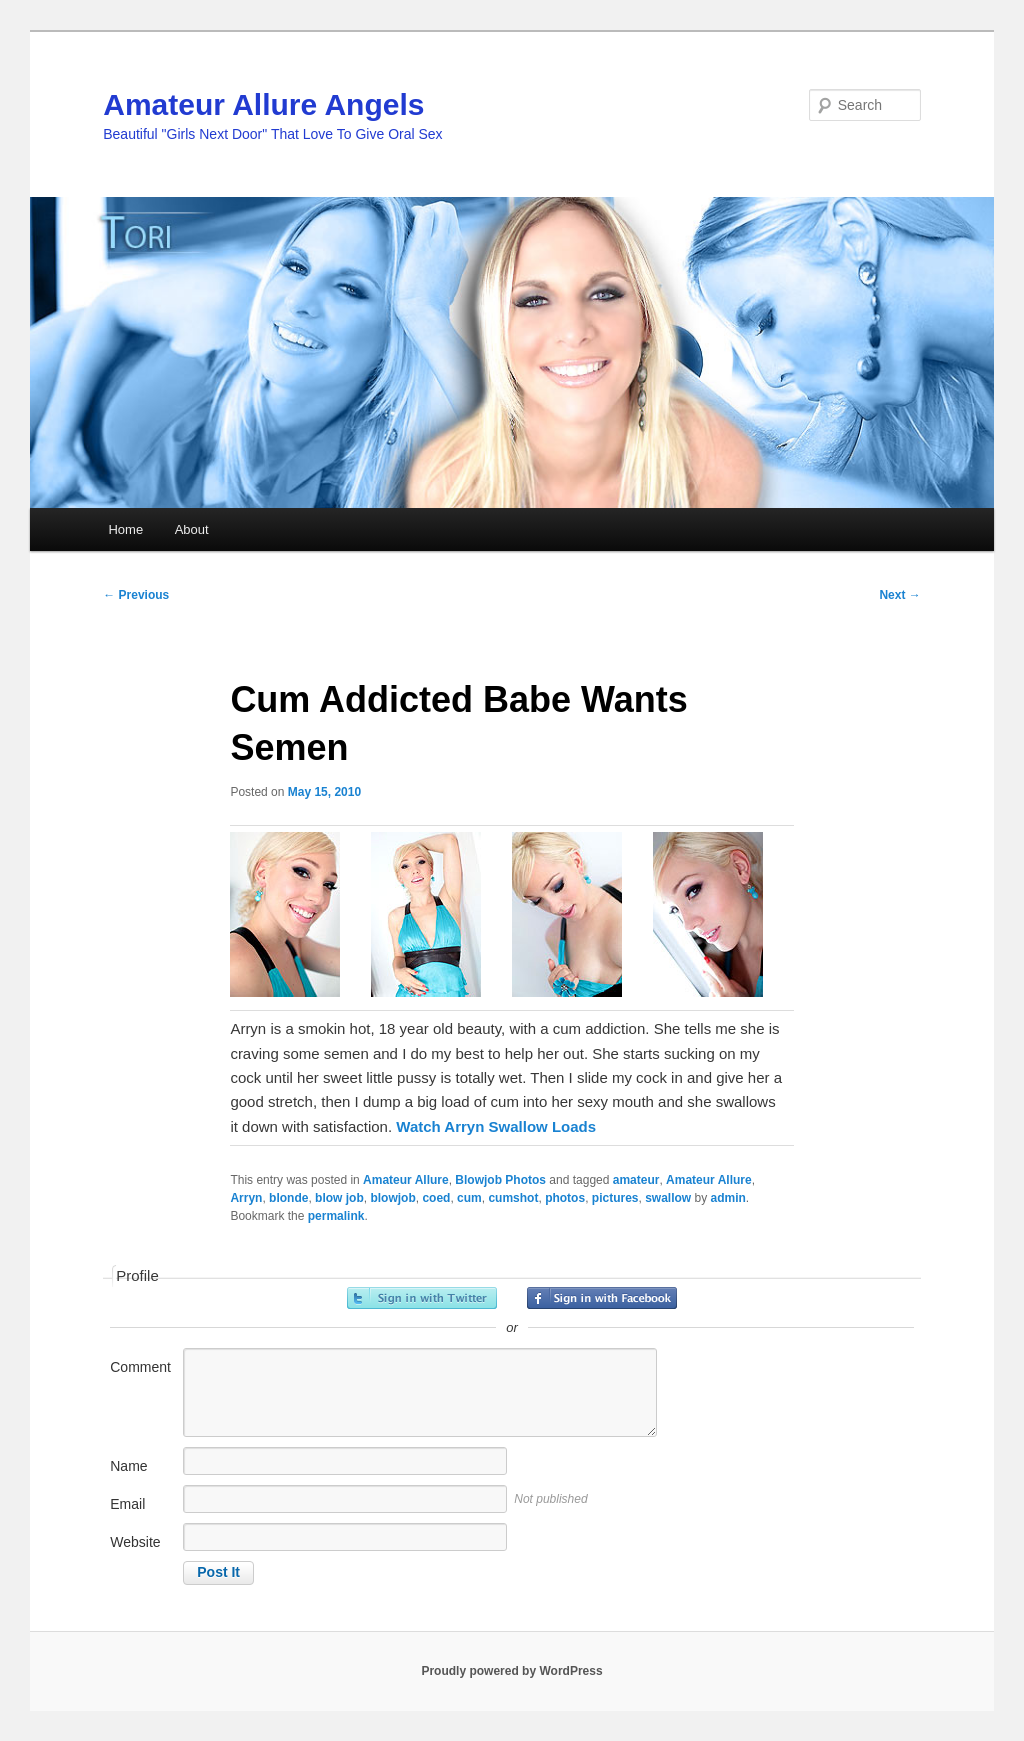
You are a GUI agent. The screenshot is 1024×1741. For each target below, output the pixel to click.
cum (469, 1198)
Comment (140, 1367)
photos (565, 1198)
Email (127, 1504)
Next (899, 595)
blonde (288, 1198)
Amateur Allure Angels (263, 104)
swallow (668, 1198)
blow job (339, 1198)
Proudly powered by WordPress (511, 1671)
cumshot (513, 1198)
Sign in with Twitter (422, 1298)
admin (728, 1198)
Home (125, 529)
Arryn (246, 1198)
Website (135, 1542)
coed (436, 1198)
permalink (336, 1216)
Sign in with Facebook (602, 1298)
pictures (615, 1198)
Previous (136, 595)
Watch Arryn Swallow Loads (496, 1126)
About (192, 529)
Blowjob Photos (500, 1180)
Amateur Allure (406, 1180)
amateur (636, 1180)
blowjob (392, 1198)
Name (128, 1466)
